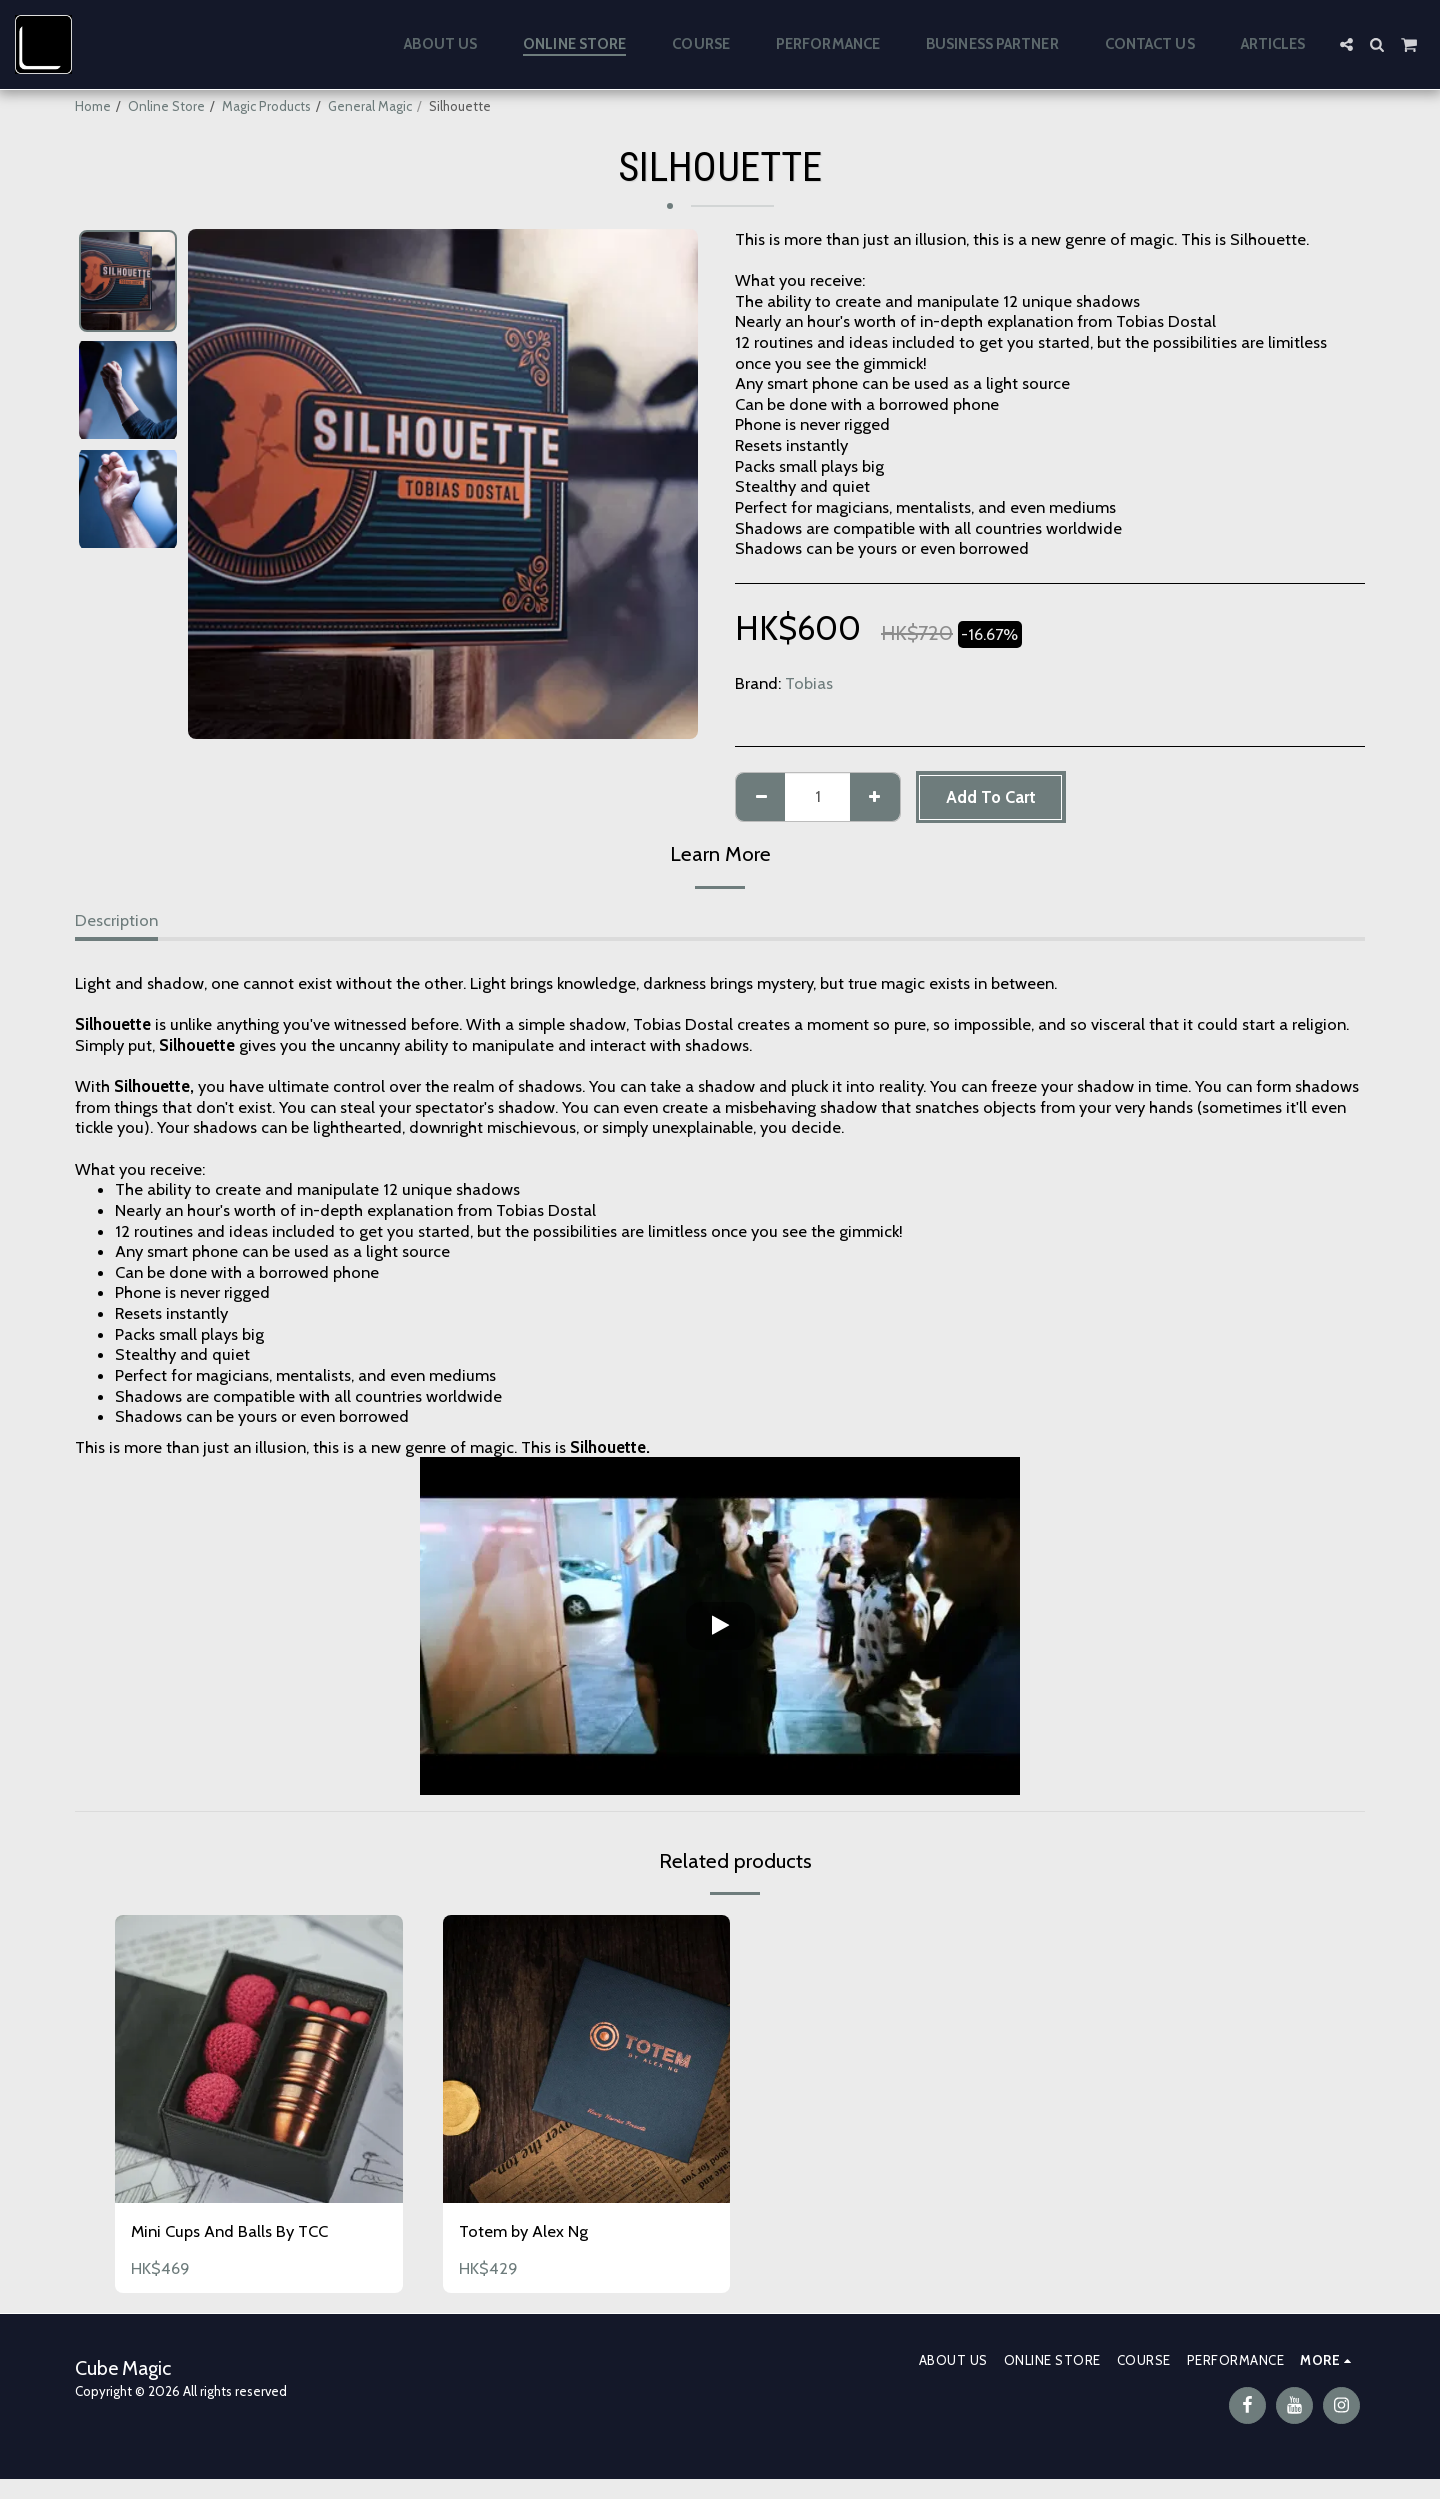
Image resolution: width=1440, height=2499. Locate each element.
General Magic (370, 106)
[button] (1346, 44)
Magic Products (266, 106)
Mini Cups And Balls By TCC (229, 2231)
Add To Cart (991, 797)
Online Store (166, 106)
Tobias (809, 683)
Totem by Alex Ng (523, 2231)
